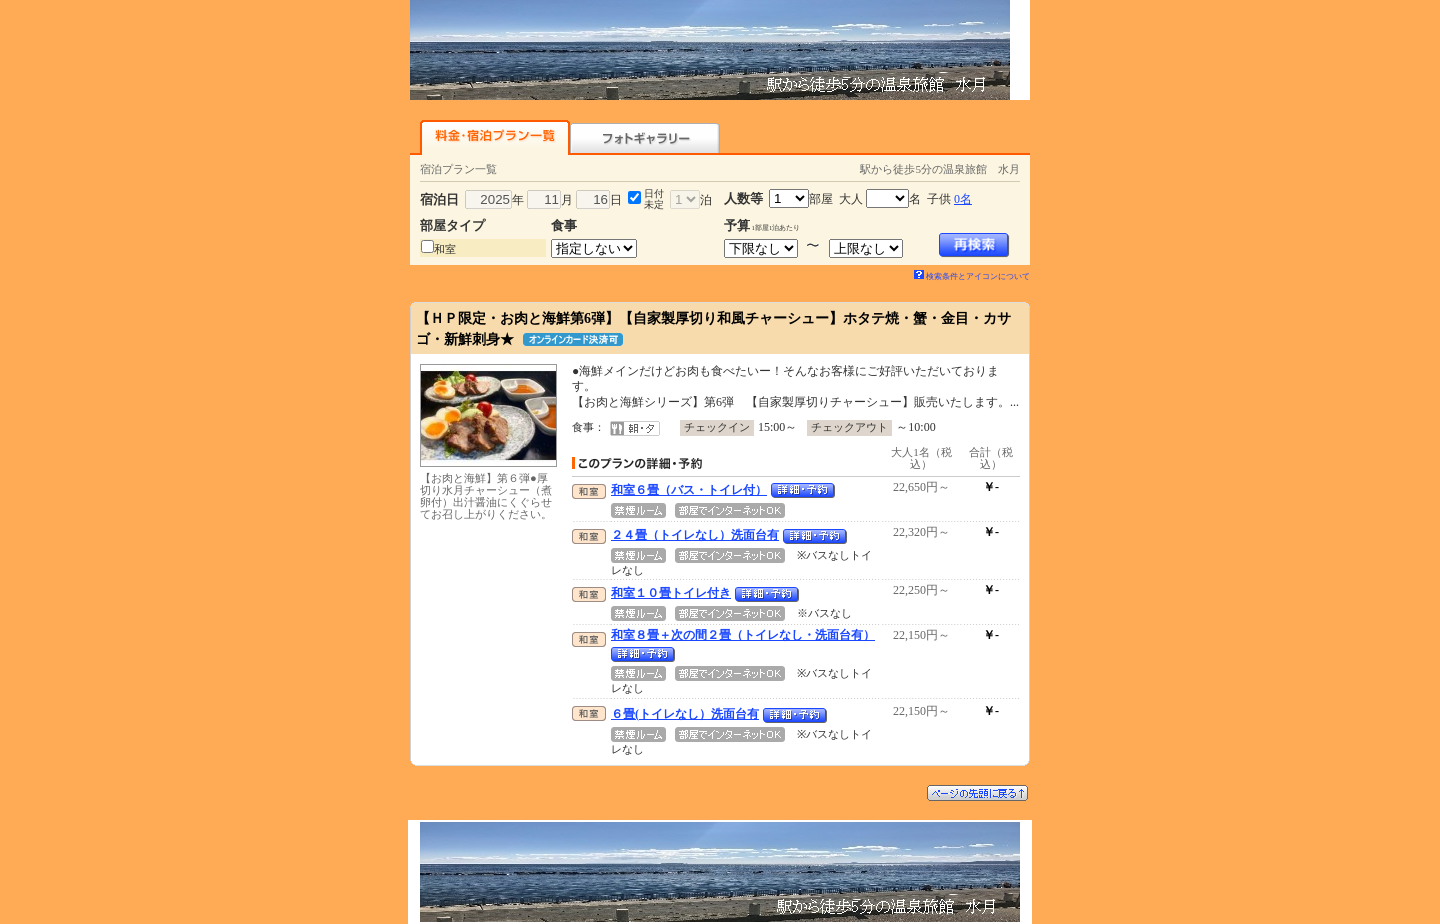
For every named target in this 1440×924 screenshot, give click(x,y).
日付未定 (654, 199)
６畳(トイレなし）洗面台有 (685, 714)
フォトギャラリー (645, 137)
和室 (445, 249)
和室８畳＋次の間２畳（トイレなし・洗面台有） (743, 635)
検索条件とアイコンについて (972, 276)
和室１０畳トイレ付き (671, 593)
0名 (963, 199)
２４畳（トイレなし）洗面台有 (695, 535)
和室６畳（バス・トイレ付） (689, 490)
